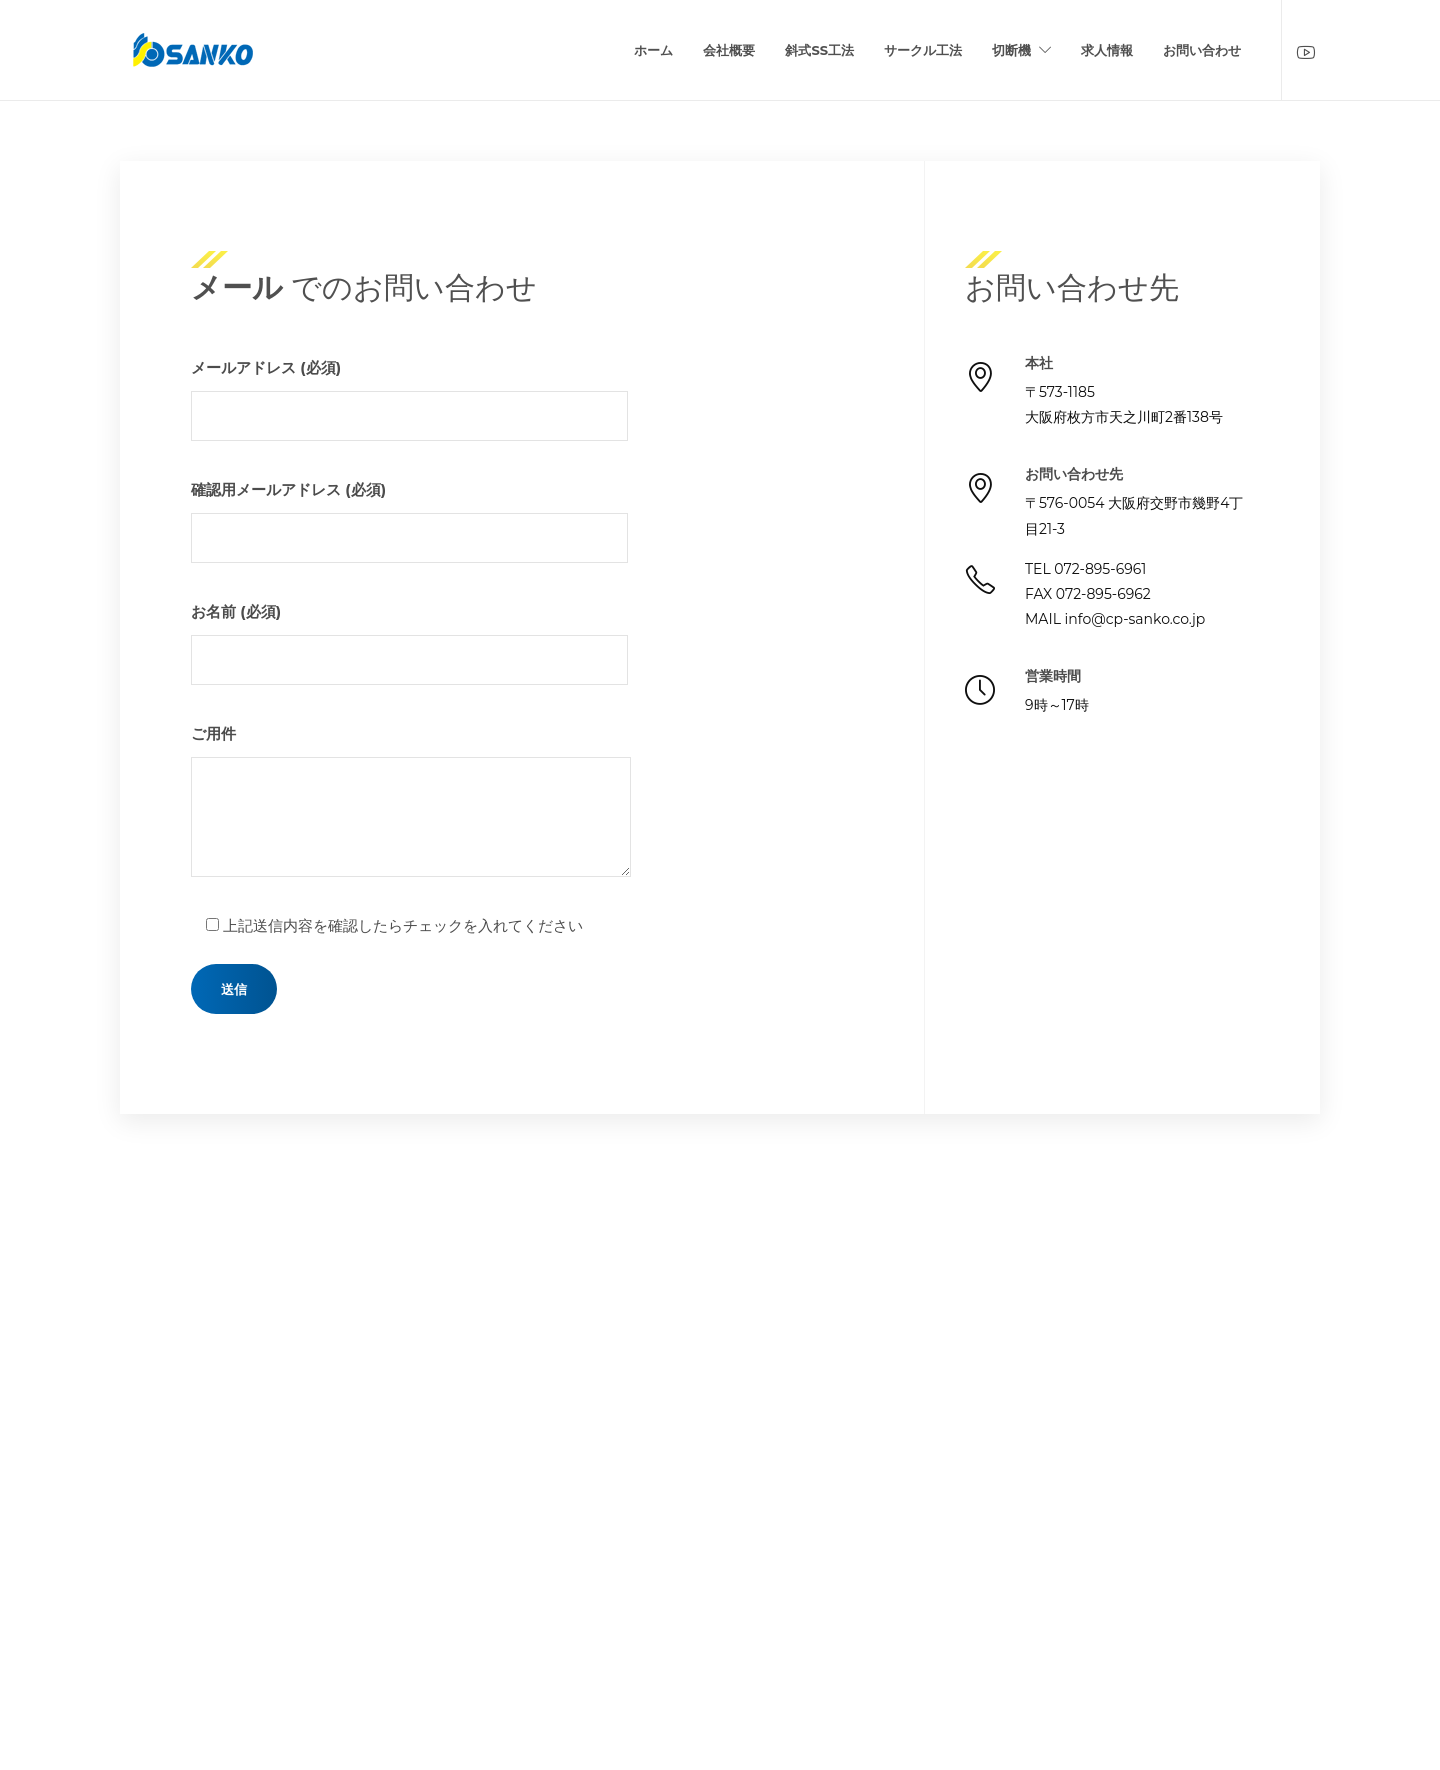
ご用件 (411, 800)
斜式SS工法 (819, 50)
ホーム (653, 50)
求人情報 (1107, 50)
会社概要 (729, 50)
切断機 (1011, 50)
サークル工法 (923, 50)
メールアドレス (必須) (409, 399)
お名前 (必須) (409, 643)
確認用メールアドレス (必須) (409, 521)
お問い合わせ (1202, 50)
